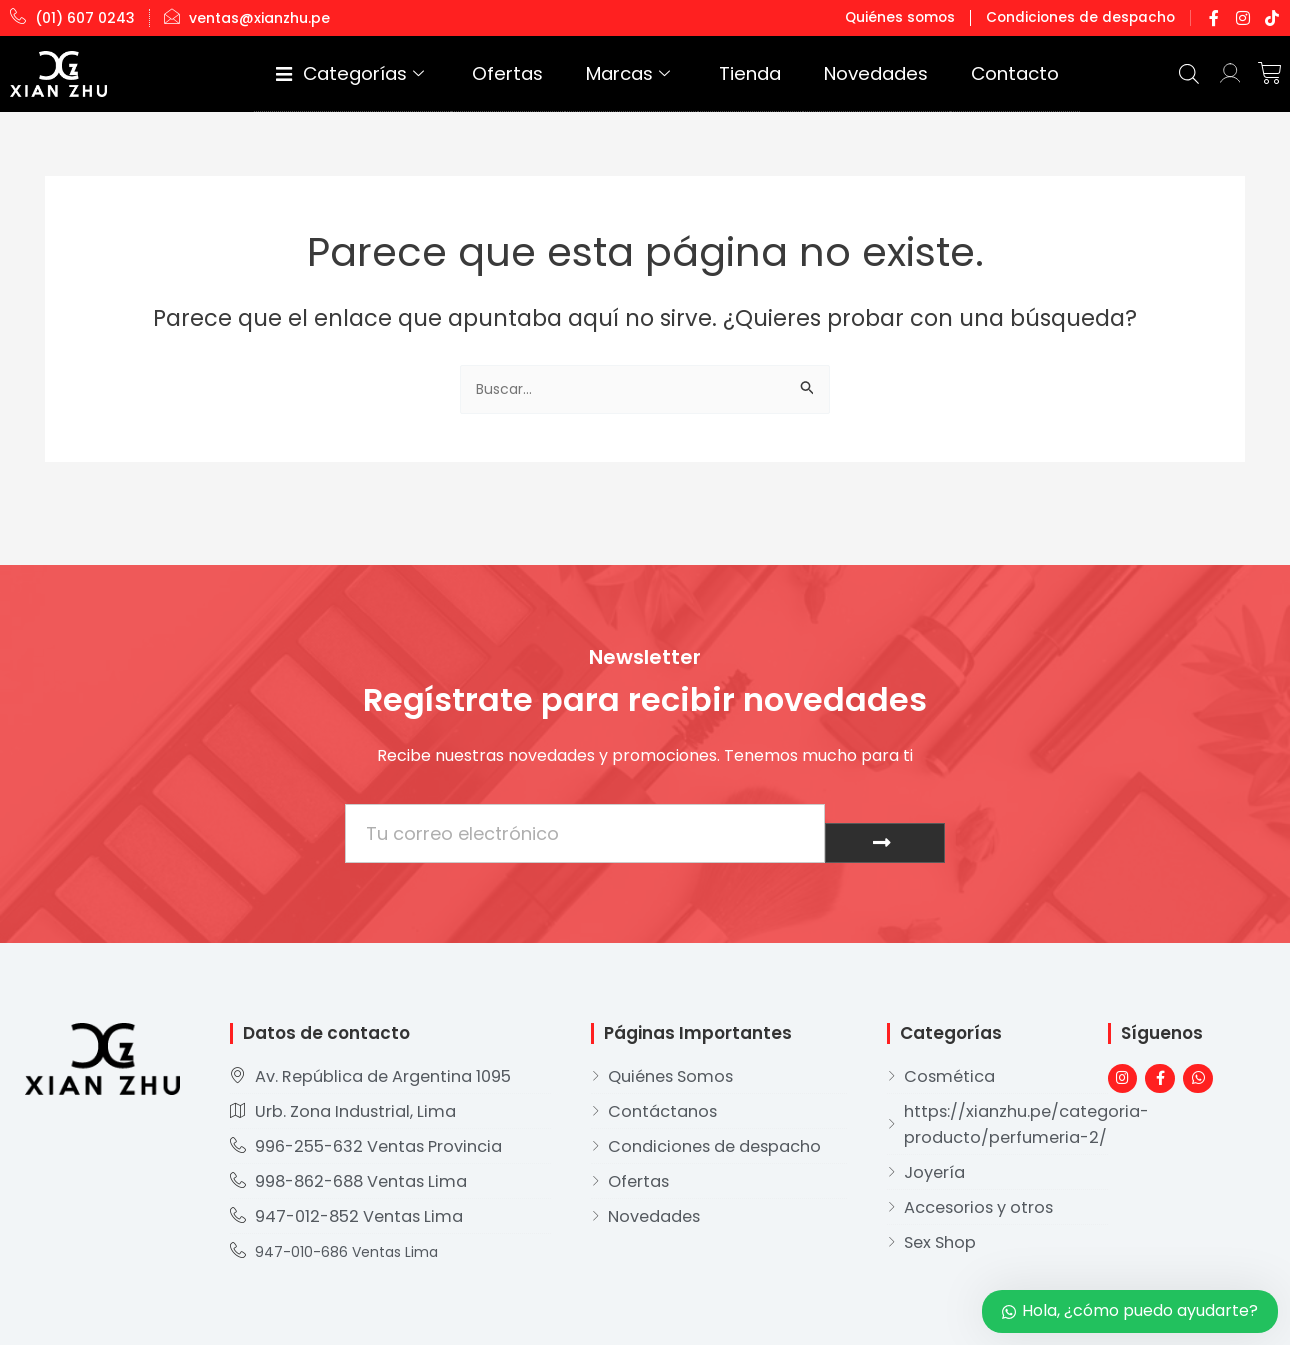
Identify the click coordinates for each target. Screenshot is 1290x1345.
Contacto (1031, 74)
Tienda (835, 74)
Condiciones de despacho (1088, 17)
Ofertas (650, 74)
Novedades (928, 74)
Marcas (741, 74)
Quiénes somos (920, 17)
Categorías (528, 74)
